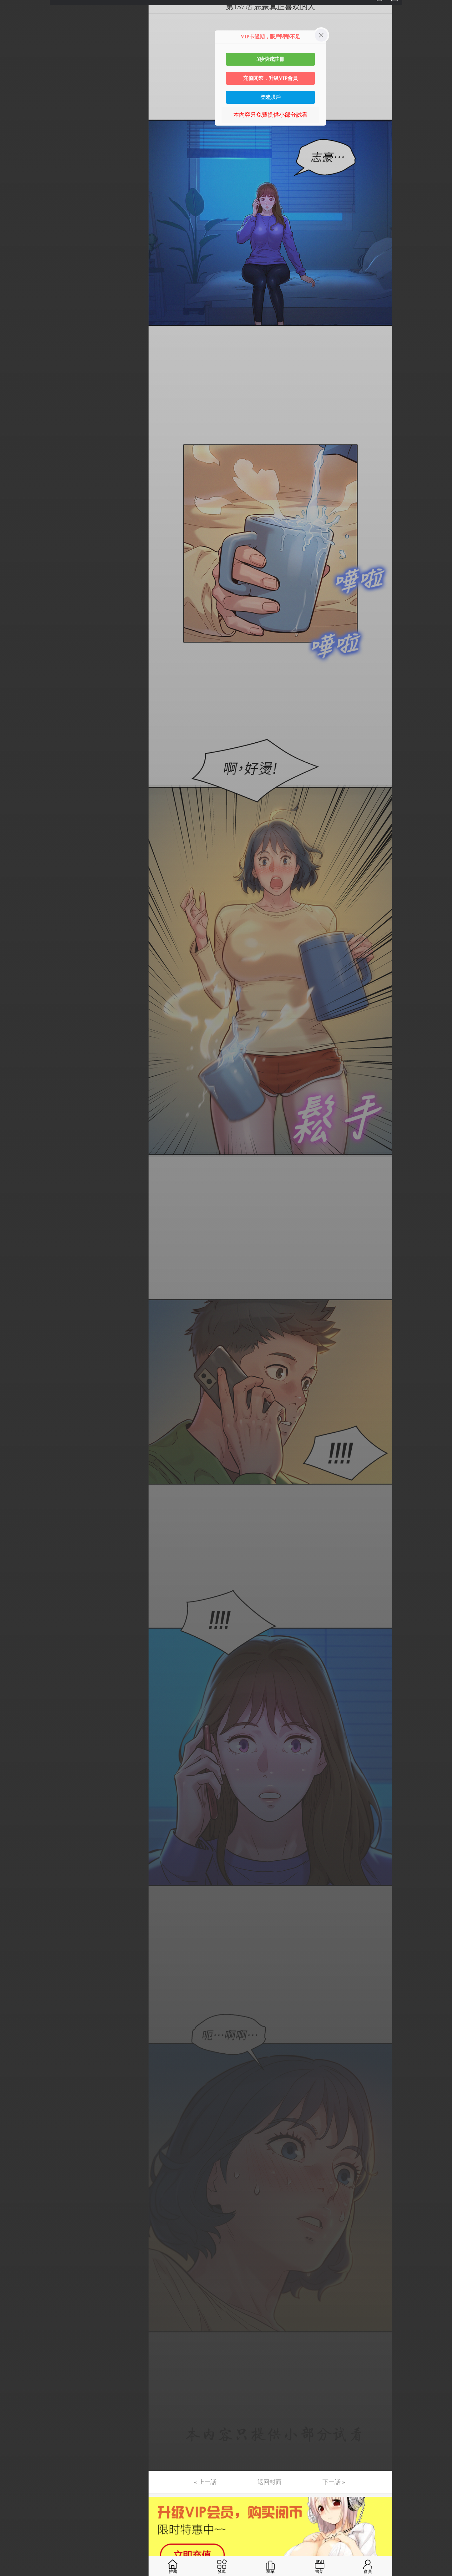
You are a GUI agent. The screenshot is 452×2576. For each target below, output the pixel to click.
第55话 (14, 812)
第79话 (14, 1170)
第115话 (16, 1706)
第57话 (14, 842)
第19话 (14, 275)
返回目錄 (21, 2413)
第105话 (16, 1557)
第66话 (14, 976)
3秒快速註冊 (270, 59)
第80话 (14, 1185)
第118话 (16, 1751)
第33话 (14, 484)
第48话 (14, 708)
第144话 (16, 2139)
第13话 (14, 186)
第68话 (14, 1006)
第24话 (14, 350)
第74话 (14, 1095)
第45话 (14, 663)
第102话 (16, 1513)
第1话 (13, 7)
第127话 (16, 1885)
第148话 (16, 2198)
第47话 (14, 693)
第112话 (16, 1662)
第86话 (14, 1274)
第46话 (14, 678)
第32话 (14, 469)
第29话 (14, 424)
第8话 (13, 111)
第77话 (14, 1140)
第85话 (14, 1259)
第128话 (16, 1900)
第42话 (14, 618)
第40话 (14, 588)
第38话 (14, 559)
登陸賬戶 (270, 97)
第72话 (14, 1065)
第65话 (14, 961)
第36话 (14, 529)
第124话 (16, 1840)
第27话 (14, 395)
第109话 (16, 1617)
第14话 (14, 201)
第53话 (14, 782)
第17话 (14, 246)
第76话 (14, 1125)
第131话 (16, 1945)
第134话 (16, 1989)
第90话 (14, 1334)
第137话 (16, 2034)
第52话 (14, 767)
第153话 (16, 2273)
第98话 (14, 1453)
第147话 (16, 2183)
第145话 (16, 2153)
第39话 (14, 574)
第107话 (16, 1587)
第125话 (16, 1855)
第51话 (14, 752)
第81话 (14, 1200)
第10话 (14, 141)
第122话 (16, 1811)
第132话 (16, 1960)
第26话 (14, 380)
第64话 (14, 946)
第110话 (16, 1632)
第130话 (16, 1930)
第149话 (16, 2213)
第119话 (16, 1766)
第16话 (14, 231)
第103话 (16, 1527)
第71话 (14, 1050)
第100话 (16, 1483)
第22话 (14, 320)
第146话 (16, 2168)
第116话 (16, 1721)
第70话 (14, 1036)
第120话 (16, 1781)
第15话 (14, 216)
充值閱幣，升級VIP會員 (270, 78)
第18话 (14, 261)
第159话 (16, 2362)
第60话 (14, 887)
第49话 (14, 723)
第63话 (14, 931)
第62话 (14, 916)
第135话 (16, 2004)
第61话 (14, 901)
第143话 (16, 2124)
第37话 (14, 544)
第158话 (16, 2347)
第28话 (14, 410)
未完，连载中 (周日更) (34, 2392)
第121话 (16, 1796)
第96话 (14, 1423)
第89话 (14, 1319)
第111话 (16, 1647)
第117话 (16, 1736)
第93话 (14, 1378)
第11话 (14, 156)
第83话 (14, 1229)
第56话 (14, 827)
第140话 (16, 2079)
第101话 (16, 1498)
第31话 (14, 454)
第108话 (16, 1602)
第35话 (14, 514)
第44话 (14, 648)
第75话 (14, 1110)
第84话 (14, 1244)
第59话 (14, 872)
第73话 (14, 1080)
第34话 (14, 499)
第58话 (14, 857)
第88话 (14, 1304)
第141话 (16, 2094)
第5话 (13, 67)
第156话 (16, 2317)
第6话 (13, 82)
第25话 (14, 365)
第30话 (14, 439)
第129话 (16, 1915)
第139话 (16, 2064)
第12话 (14, 171)
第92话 (14, 1363)
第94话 (14, 1393)
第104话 (16, 1542)
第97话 (14, 1438)
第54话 (14, 797)
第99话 (14, 1468)
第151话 (16, 2243)
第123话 (16, 1826)
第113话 (16, 1676)
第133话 (16, 1975)
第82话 (14, 1214)
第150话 (16, 2228)
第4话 (13, 52)
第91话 (14, 1349)
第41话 (14, 603)
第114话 (16, 1691)
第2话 (13, 22)
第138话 (16, 2049)
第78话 (14, 1155)
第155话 (16, 2302)
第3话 (13, 37)
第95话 (14, 1408)
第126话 (16, 1870)
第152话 (16, 2258)
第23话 (14, 335)
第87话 (14, 1289)
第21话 (14, 305)
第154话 (16, 2288)
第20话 (14, 290)
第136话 (16, 2019)
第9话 (13, 126)
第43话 (14, 633)
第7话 (13, 97)
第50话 (14, 737)
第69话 (14, 1021)
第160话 (16, 2377)
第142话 (16, 2109)
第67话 (14, 991)
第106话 (16, 1572)
